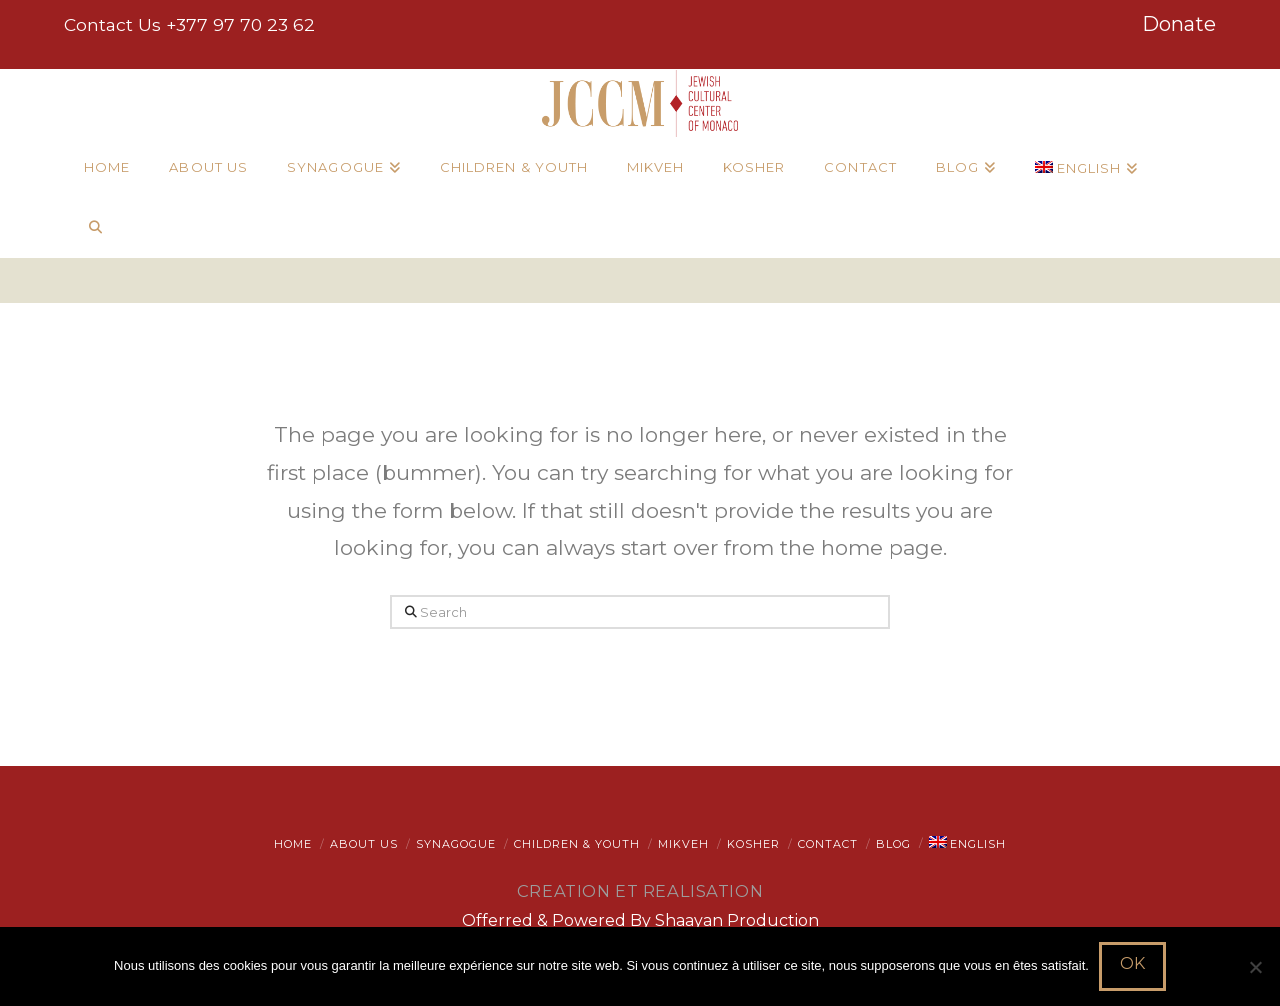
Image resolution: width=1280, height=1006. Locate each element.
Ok (1132, 963)
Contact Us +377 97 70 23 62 (189, 24)
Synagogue (456, 844)
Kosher (753, 844)
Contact (828, 844)
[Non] (1255, 967)
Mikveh (683, 844)
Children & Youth (577, 844)
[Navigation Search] (94, 228)
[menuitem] (1086, 168)
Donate (1179, 24)
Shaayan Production (737, 920)
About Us (364, 844)
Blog (893, 844)
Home (293, 844)
